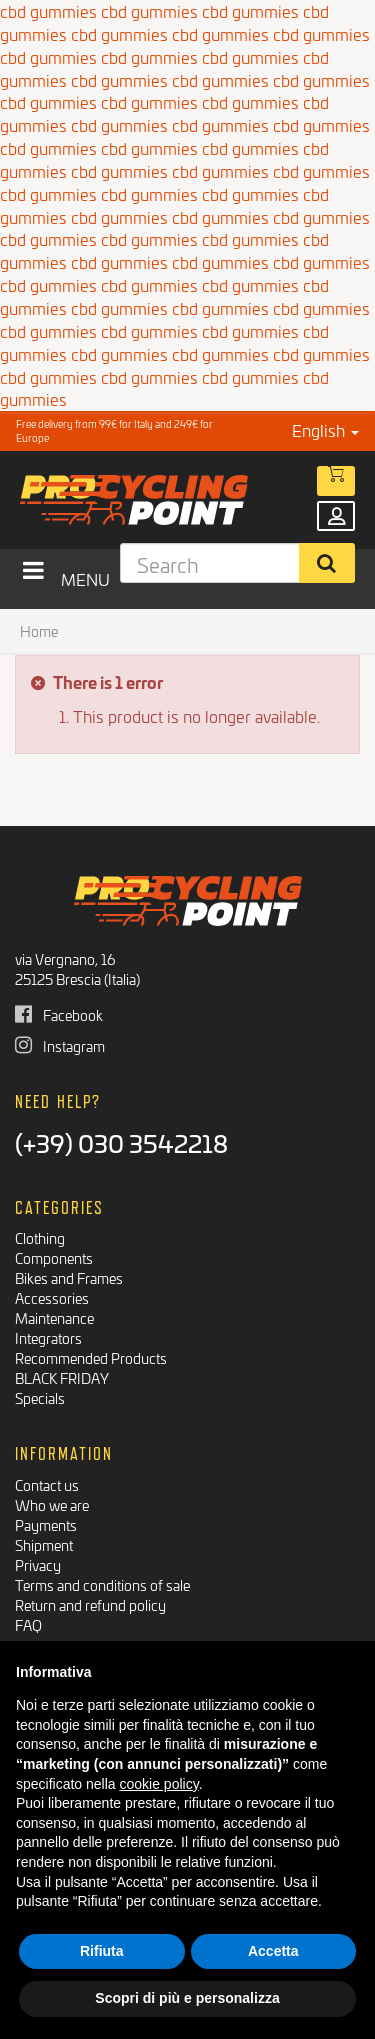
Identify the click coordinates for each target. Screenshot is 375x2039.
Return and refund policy (90, 1604)
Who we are (52, 1504)
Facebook (59, 1014)
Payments (46, 1524)
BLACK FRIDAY (62, 1377)
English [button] (325, 429)
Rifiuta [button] (102, 1951)
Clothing (40, 1237)
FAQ (28, 1624)
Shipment (44, 1544)
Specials (40, 1397)
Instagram (60, 1045)
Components (54, 1257)
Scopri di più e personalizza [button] (187, 1998)
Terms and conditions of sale (102, 1584)
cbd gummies (119, 33)
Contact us (47, 1484)
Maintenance (54, 1317)
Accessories (52, 1297)
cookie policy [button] (159, 1784)
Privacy (38, 1564)
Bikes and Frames (69, 1277)
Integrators (48, 1337)
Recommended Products (91, 1357)
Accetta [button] (273, 1951)
